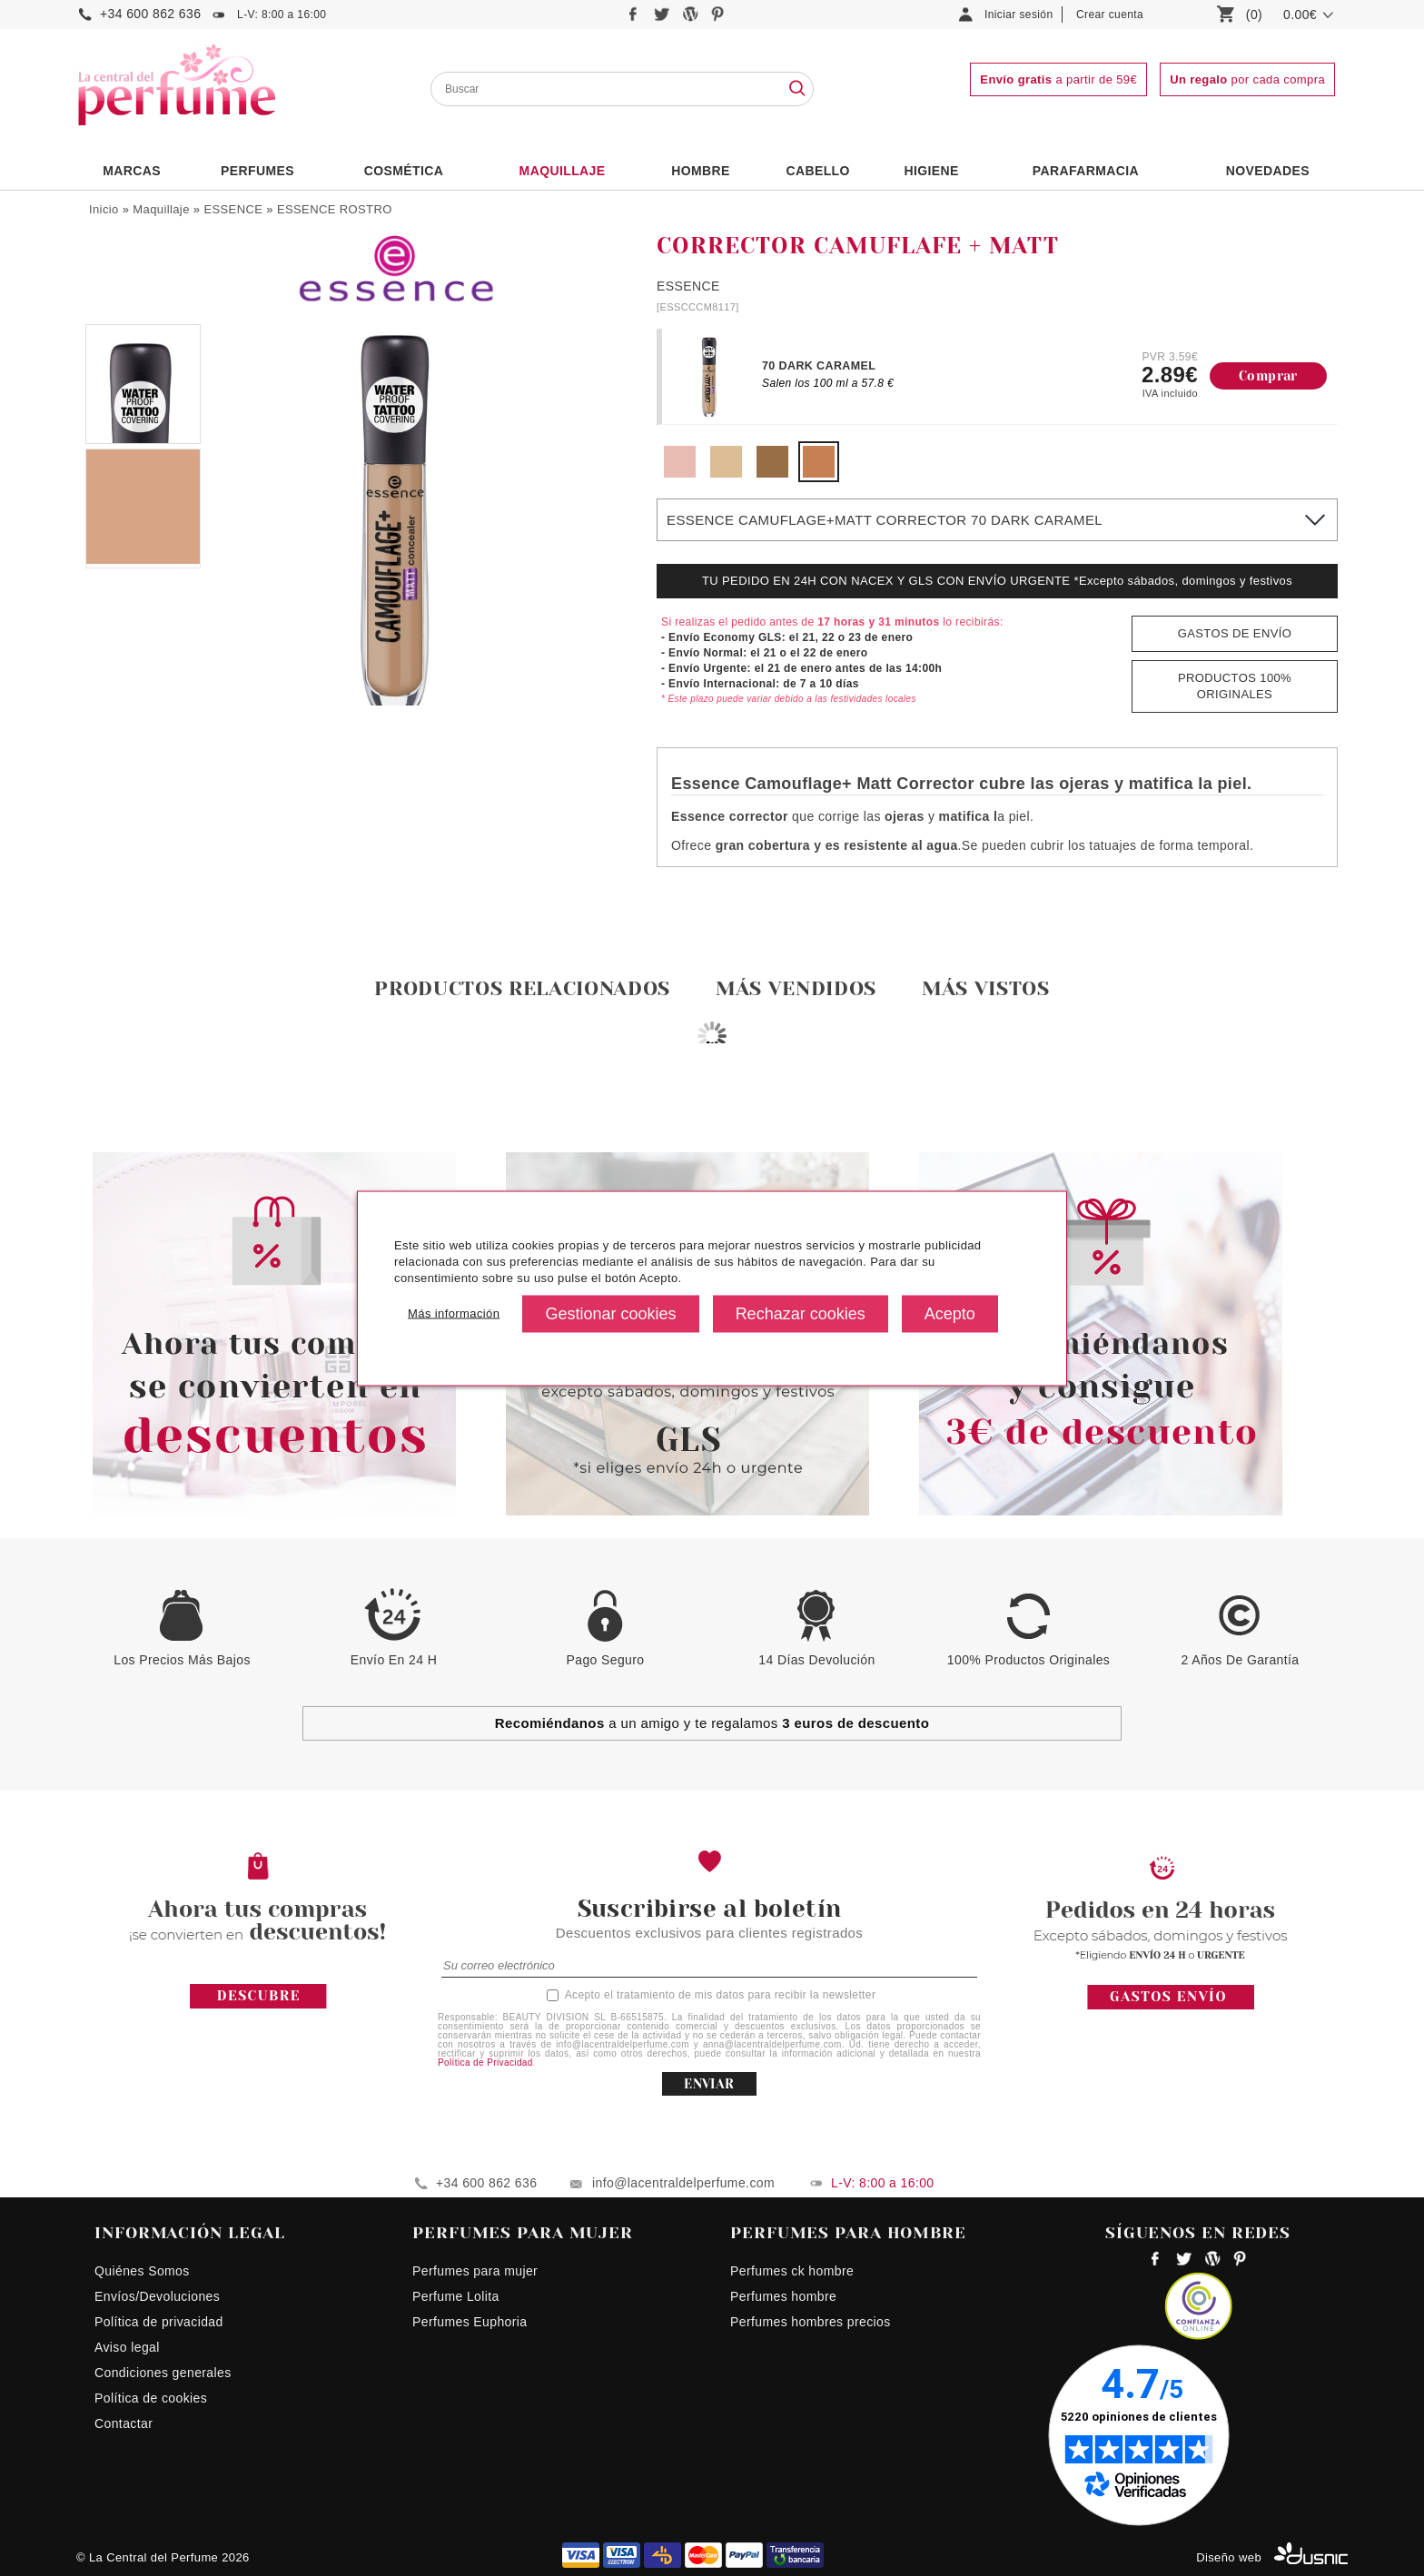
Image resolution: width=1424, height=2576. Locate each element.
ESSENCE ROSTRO (334, 209)
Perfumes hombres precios (810, 2321)
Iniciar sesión (1018, 14)
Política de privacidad (158, 2321)
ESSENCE (232, 209)
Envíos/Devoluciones (157, 2296)
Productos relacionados (522, 988)
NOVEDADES (1268, 170)
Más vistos (986, 988)
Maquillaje (562, 170)
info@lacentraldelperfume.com (683, 2183)
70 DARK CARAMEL (818, 366)
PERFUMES (257, 170)
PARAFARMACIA (1086, 170)
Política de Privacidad (485, 2063)
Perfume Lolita (455, 2296)
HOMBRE (700, 170)
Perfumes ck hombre (792, 2271)
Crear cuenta (1109, 14)
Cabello (817, 170)
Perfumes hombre (783, 2296)
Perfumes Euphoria (469, 2321)
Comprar (1268, 376)
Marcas (132, 170)
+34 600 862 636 (150, 13)
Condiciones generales (163, 2372)
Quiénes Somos (142, 2271)
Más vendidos (796, 988)
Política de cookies (150, 2398)
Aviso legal (127, 2347)
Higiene (932, 170)
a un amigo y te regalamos (712, 1723)
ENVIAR (709, 2084)
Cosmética (404, 170)
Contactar (123, 2423)
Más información (453, 1313)
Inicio (104, 209)
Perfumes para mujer (475, 2271)
